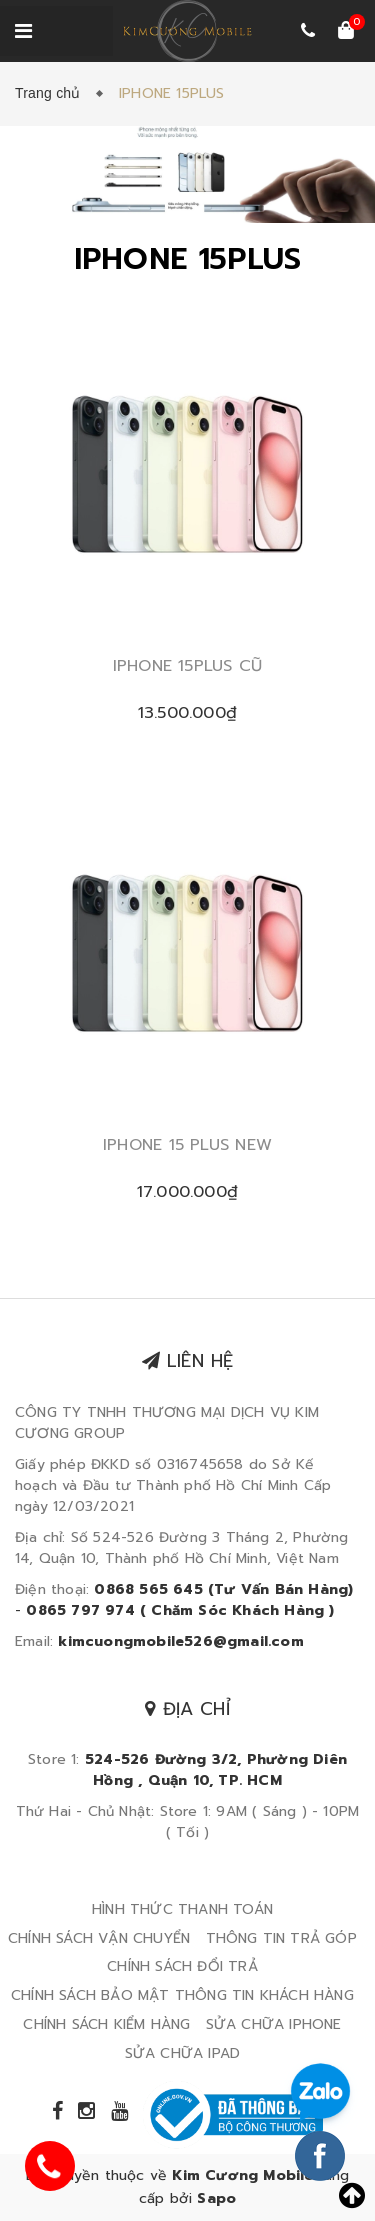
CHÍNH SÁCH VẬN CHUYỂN (99, 1938)
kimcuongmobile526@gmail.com (180, 1641)
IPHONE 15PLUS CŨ (188, 666)
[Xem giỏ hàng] (346, 32)
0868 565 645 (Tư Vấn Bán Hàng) (223, 1589)
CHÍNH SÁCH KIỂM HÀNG (106, 2024)
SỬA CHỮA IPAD (183, 2053)
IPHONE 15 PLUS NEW (187, 1145)
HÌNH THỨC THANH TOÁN (182, 1909)
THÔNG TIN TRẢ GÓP (281, 1938)
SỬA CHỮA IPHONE (274, 2024)
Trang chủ (52, 93)
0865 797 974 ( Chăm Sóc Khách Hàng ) (180, 1610)
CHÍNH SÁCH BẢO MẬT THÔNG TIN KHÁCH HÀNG (182, 1995)
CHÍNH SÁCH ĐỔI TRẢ (182, 1966)
